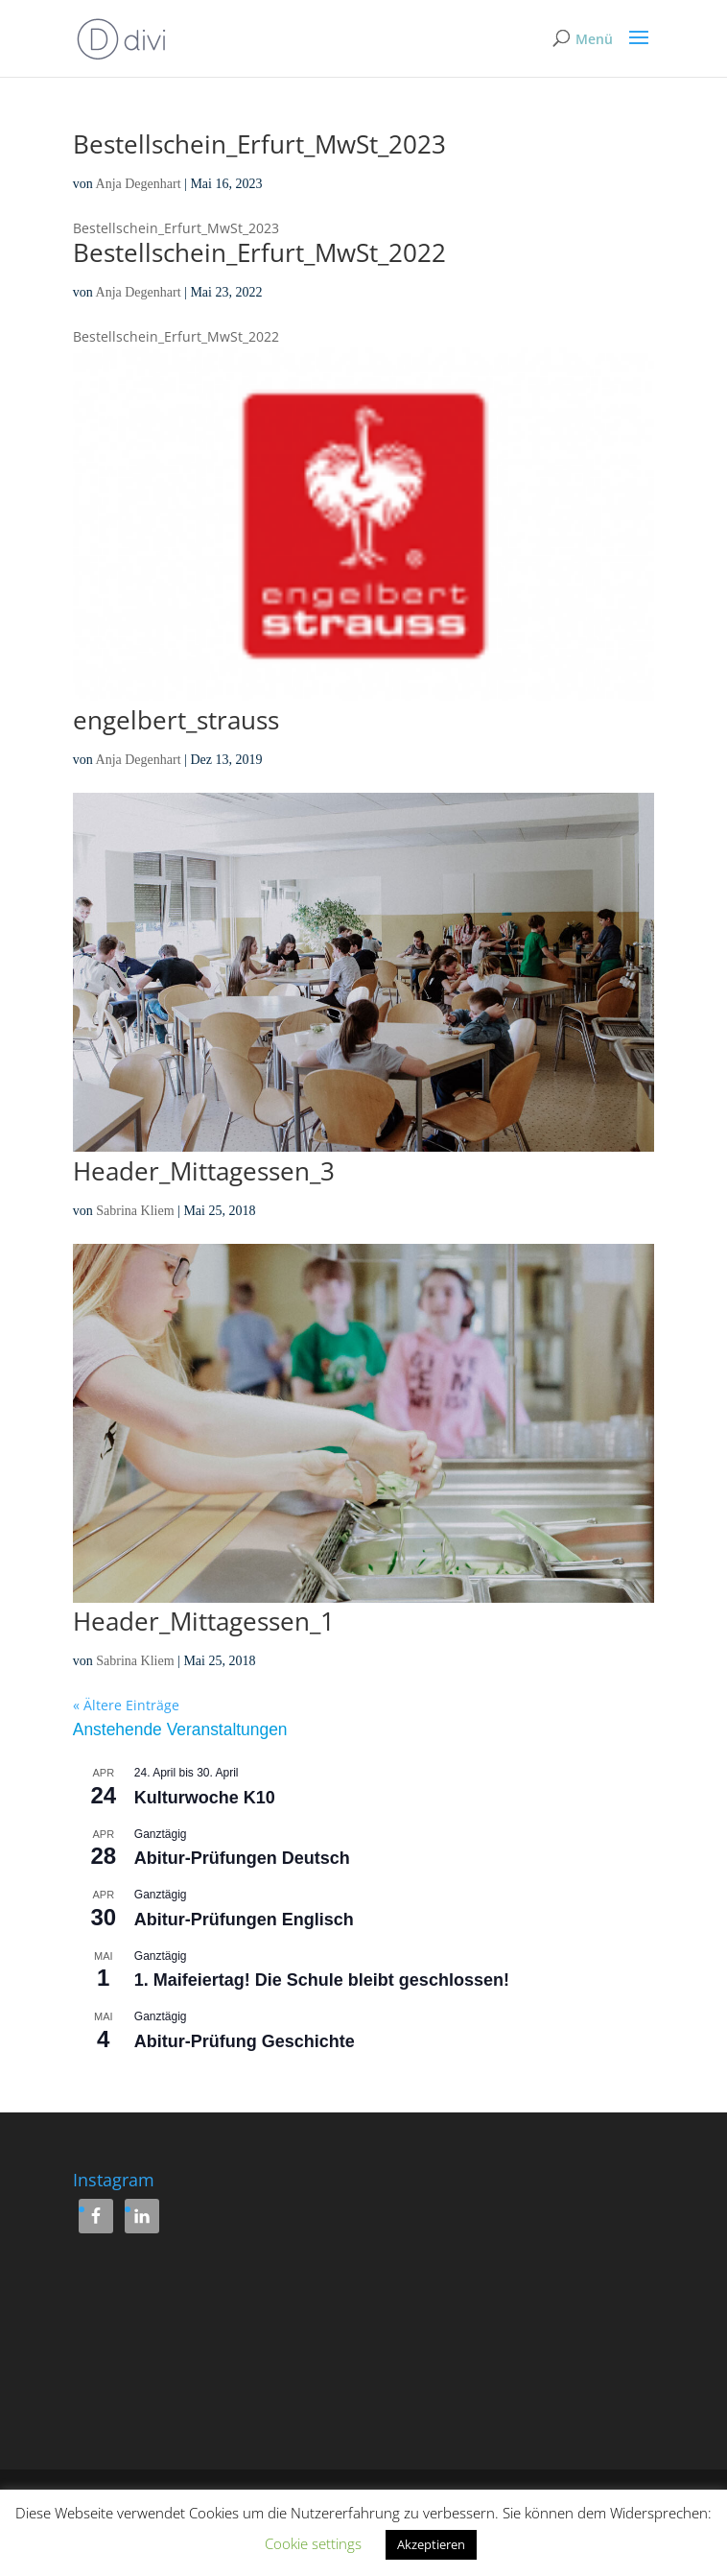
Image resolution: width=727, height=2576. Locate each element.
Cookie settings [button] (313, 2543)
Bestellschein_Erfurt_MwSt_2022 (259, 252)
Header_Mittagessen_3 (204, 1171)
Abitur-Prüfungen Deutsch (242, 1858)
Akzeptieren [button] (431, 2544)
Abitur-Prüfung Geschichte (244, 2041)
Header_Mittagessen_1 (204, 1621)
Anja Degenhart (138, 184)
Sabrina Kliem (135, 1211)
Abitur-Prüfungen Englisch (244, 1919)
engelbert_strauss (176, 720)
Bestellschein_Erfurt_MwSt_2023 (259, 144)
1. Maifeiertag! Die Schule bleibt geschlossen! (321, 1980)
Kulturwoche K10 (204, 1797)
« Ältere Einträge (126, 1705)
